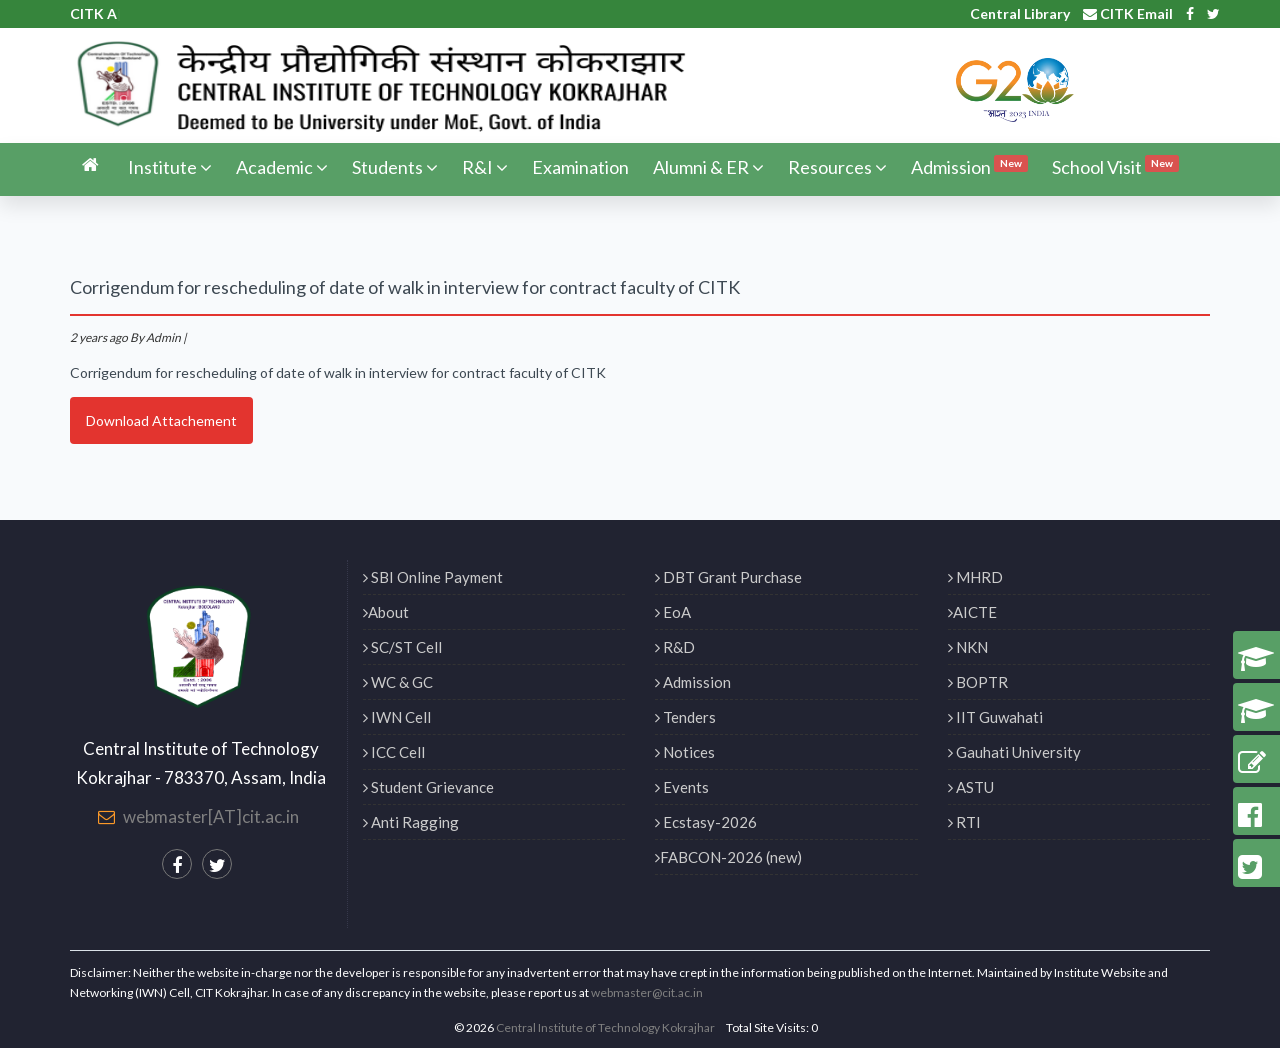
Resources (837, 167)
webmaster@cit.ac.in (647, 992)
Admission (969, 166)
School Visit (1115, 166)
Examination (580, 167)
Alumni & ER (708, 167)
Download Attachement (161, 420)
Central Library (1020, 13)
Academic (282, 167)
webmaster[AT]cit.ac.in (211, 816)
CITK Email (1128, 13)
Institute (170, 167)
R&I (485, 167)
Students (395, 167)
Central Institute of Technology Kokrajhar (605, 1027)
